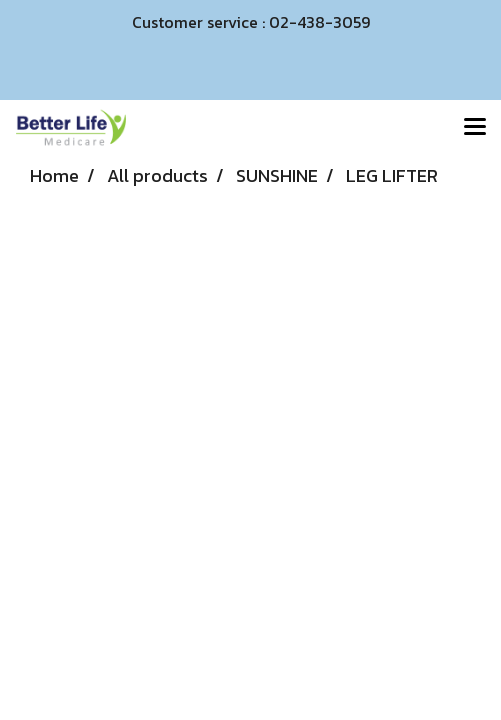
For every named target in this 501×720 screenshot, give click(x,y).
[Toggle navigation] (475, 128)
